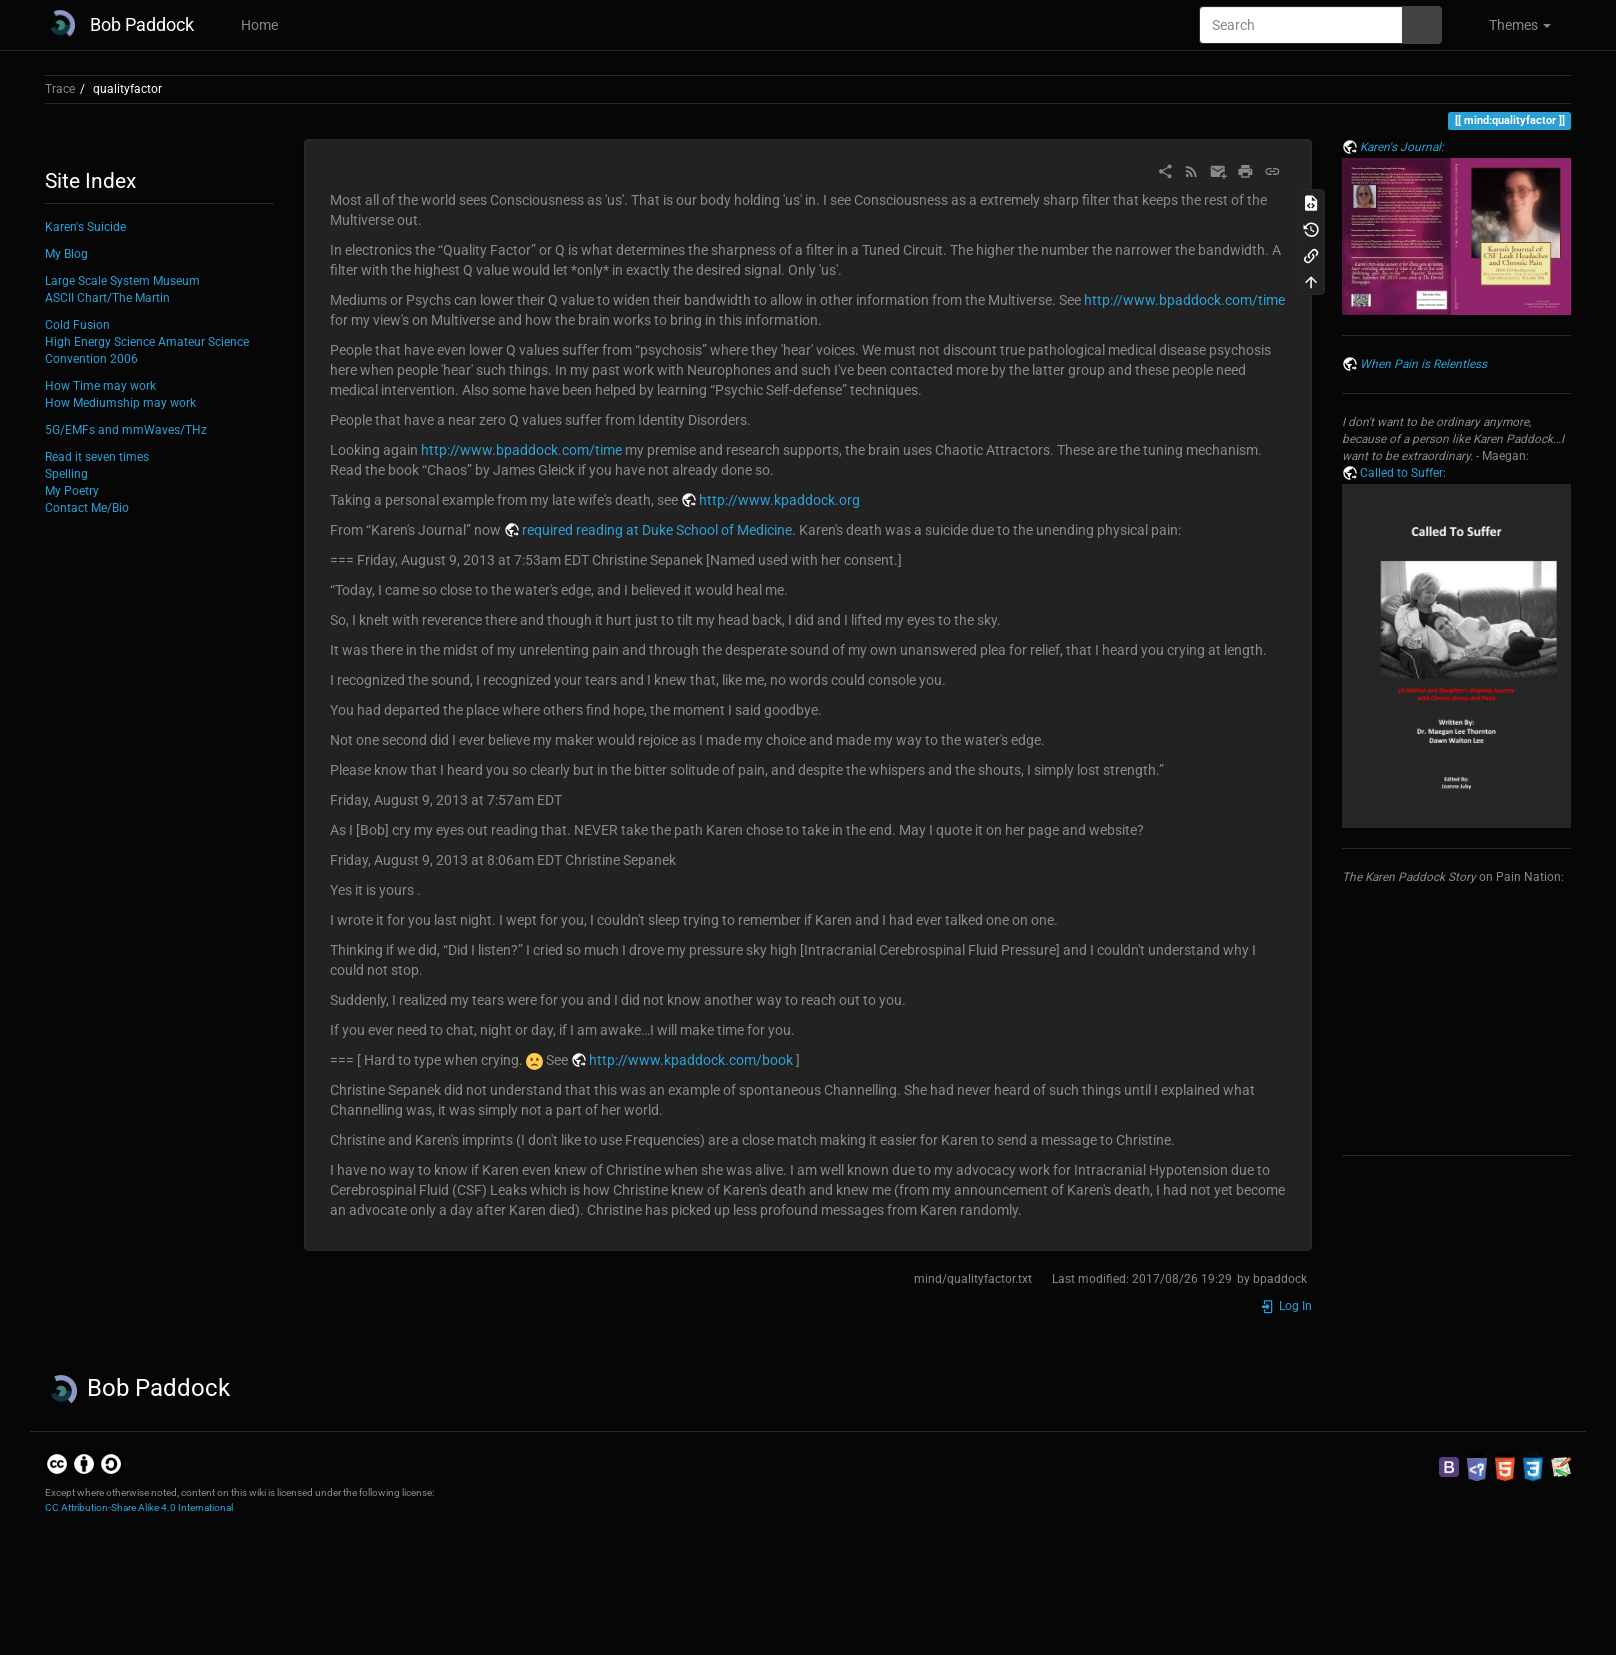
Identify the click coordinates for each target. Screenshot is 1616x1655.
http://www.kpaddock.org (779, 500)
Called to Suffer (1401, 473)
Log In (1285, 1306)
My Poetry (72, 491)
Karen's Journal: (1402, 147)
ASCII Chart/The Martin (107, 298)
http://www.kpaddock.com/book (691, 1060)
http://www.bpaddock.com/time (1184, 300)
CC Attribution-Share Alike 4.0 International (139, 1507)
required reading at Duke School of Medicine (657, 530)
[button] (1511, 25)
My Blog (66, 254)
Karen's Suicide (85, 227)
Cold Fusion (77, 325)
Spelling (66, 474)
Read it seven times (97, 457)
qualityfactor (127, 89)
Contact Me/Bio (87, 508)
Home (258, 25)
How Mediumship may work (120, 403)
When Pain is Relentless (1423, 364)
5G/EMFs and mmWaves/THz (126, 430)
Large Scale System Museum (122, 281)
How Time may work (100, 386)
